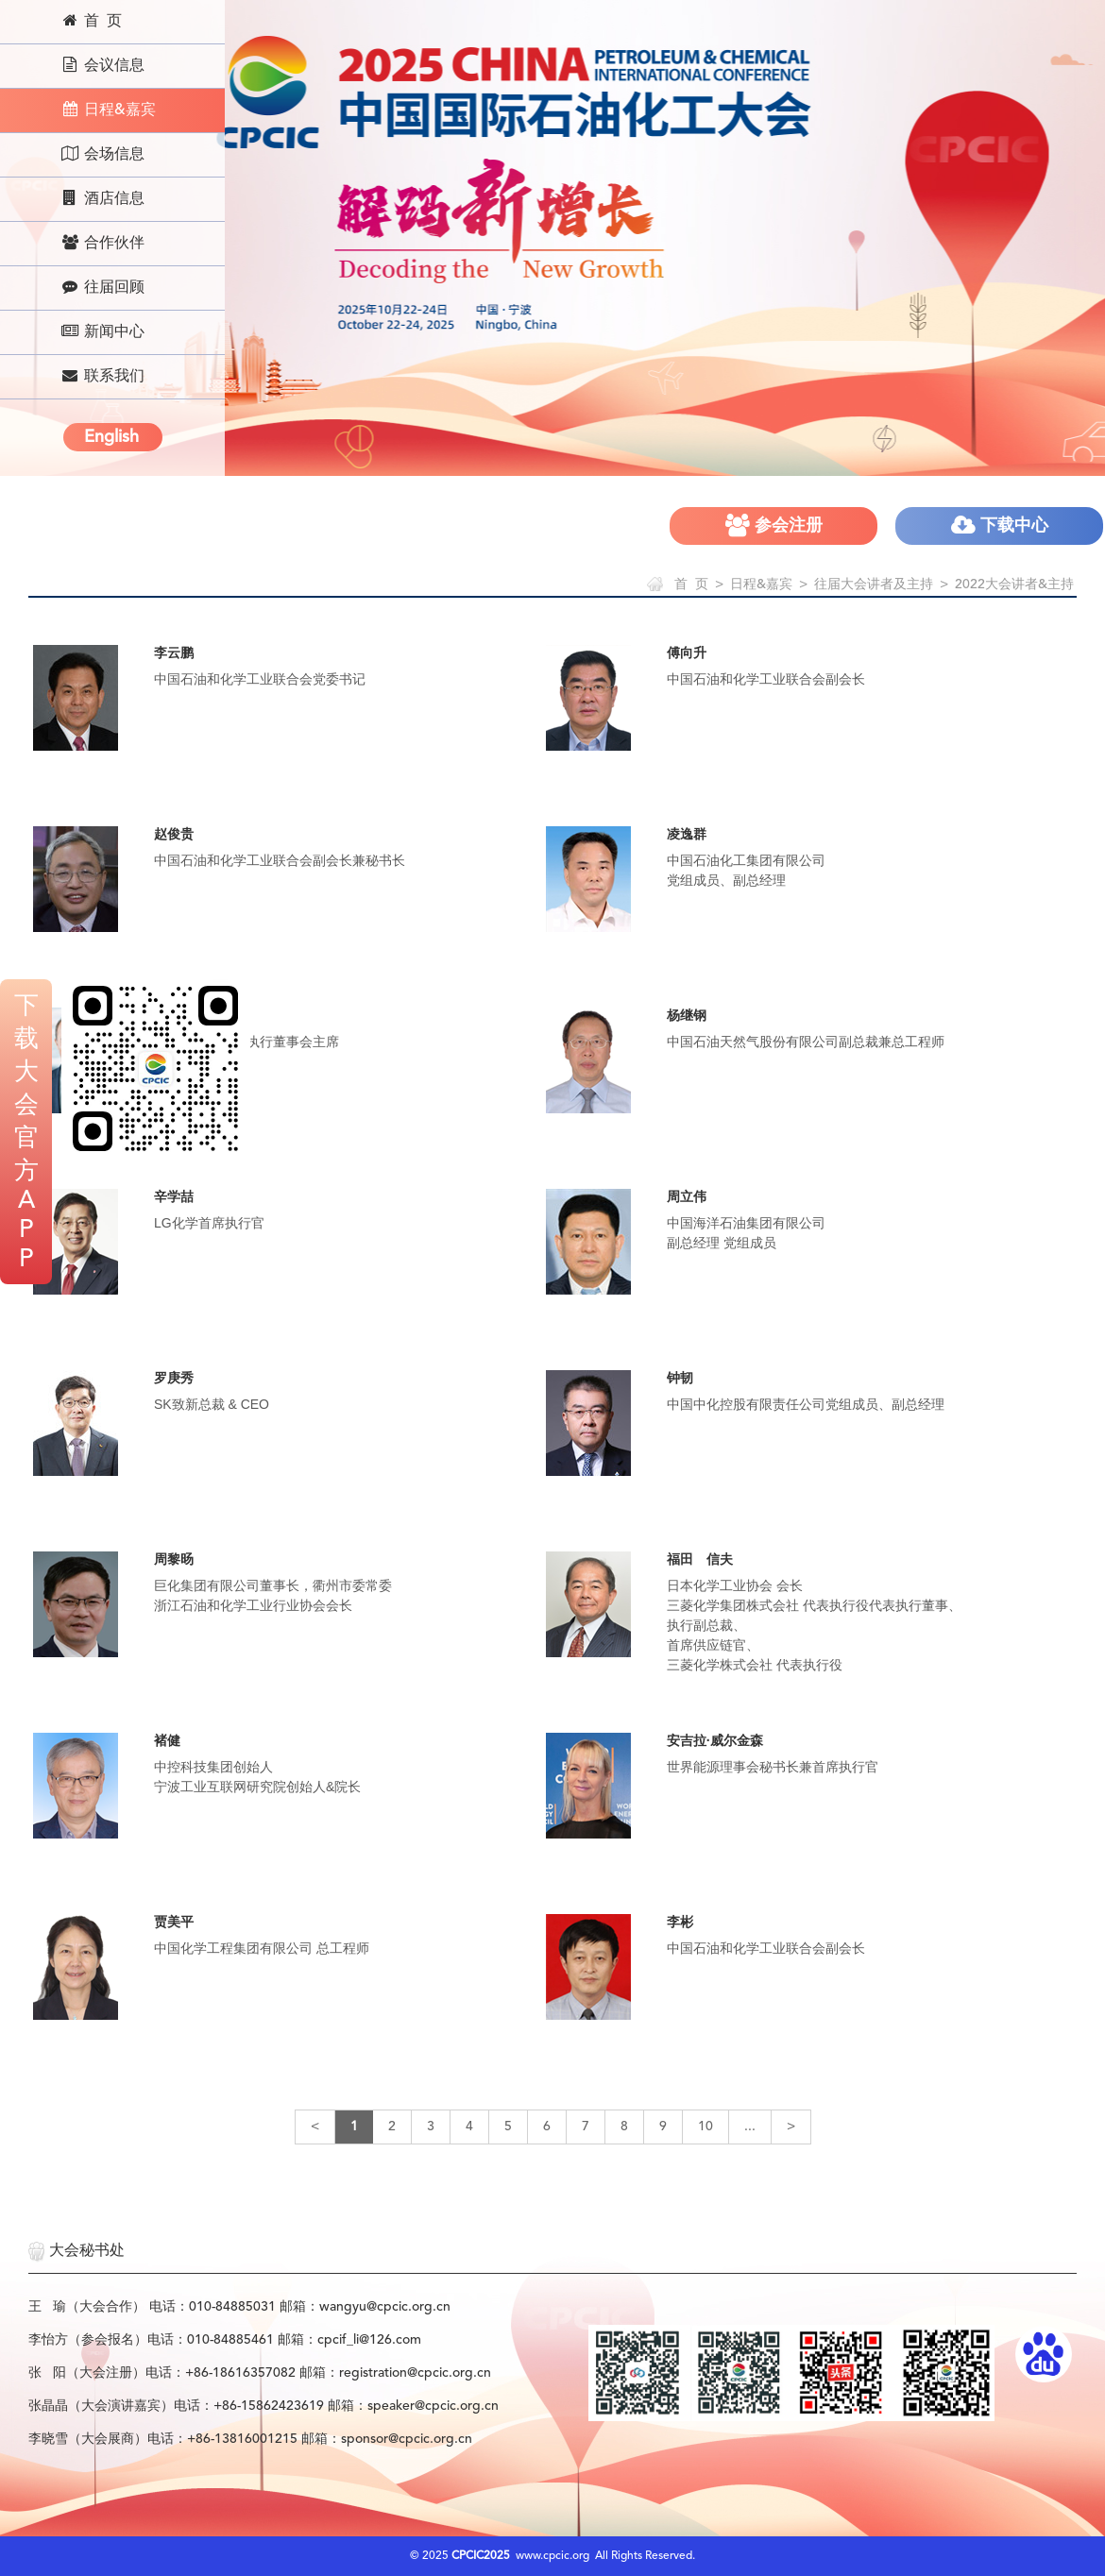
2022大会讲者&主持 (1014, 584)
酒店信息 (102, 198)
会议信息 (102, 65)
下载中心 (999, 525)
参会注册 (774, 525)
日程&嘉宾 (108, 109)
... (750, 2126)
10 (705, 2126)
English (111, 437)
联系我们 (102, 375)
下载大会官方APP (26, 1133)
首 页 (91, 20)
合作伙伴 (102, 242)
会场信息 (102, 153)
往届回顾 (102, 287)
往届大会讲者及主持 (873, 584)
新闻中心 (102, 331)
